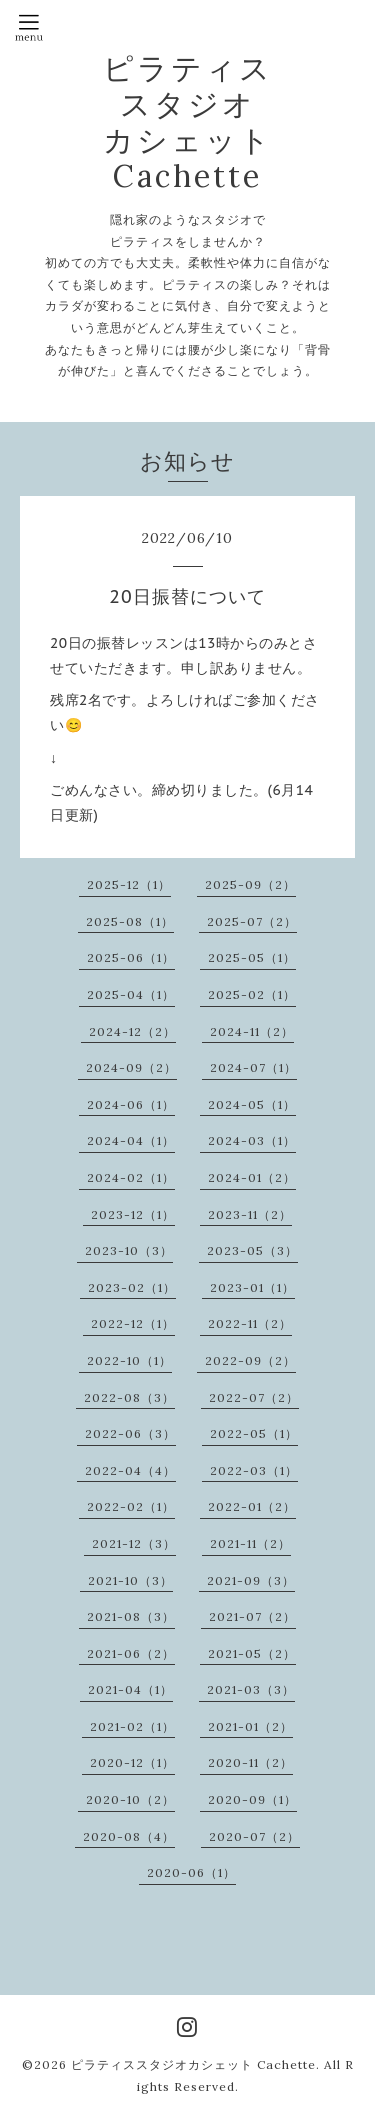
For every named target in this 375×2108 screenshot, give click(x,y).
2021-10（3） (130, 1580)
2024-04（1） (131, 1140)
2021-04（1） (130, 1689)
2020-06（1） (191, 1872)
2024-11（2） (252, 1031)
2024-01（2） (252, 1177)
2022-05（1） (254, 1433)
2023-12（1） (133, 1214)
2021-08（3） (131, 1616)
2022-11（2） (250, 1323)
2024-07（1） (253, 1067)
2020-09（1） (252, 1799)
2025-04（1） (131, 994)
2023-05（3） (252, 1250)
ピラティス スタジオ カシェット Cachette (188, 122)
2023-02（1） (132, 1287)
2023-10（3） (129, 1250)
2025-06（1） (131, 957)
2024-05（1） (252, 1104)
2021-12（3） (134, 1543)
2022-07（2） (254, 1397)
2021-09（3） (251, 1580)
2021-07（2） (252, 1616)
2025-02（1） (252, 994)
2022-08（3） (129, 1397)
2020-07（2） (254, 1836)
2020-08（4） (129, 1836)
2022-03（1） (254, 1470)
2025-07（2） (252, 921)
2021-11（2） (250, 1543)
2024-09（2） (131, 1067)
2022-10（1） (129, 1360)
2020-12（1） (132, 1762)
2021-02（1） (132, 1726)
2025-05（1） (252, 957)
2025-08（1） (130, 921)
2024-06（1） (131, 1104)
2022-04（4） (130, 1470)
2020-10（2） (130, 1799)
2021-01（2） (250, 1726)
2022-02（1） (131, 1506)
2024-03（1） (252, 1140)
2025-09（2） (250, 884)
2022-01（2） (252, 1506)
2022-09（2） (250, 1360)
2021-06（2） (131, 1653)
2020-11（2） (250, 1762)
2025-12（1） (129, 884)
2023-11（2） (250, 1214)
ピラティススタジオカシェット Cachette (193, 2064)
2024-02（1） (131, 1177)
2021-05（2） (252, 1653)
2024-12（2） (132, 1031)
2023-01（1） (252, 1287)
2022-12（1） (133, 1323)
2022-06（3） (130, 1433)
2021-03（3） (251, 1689)
